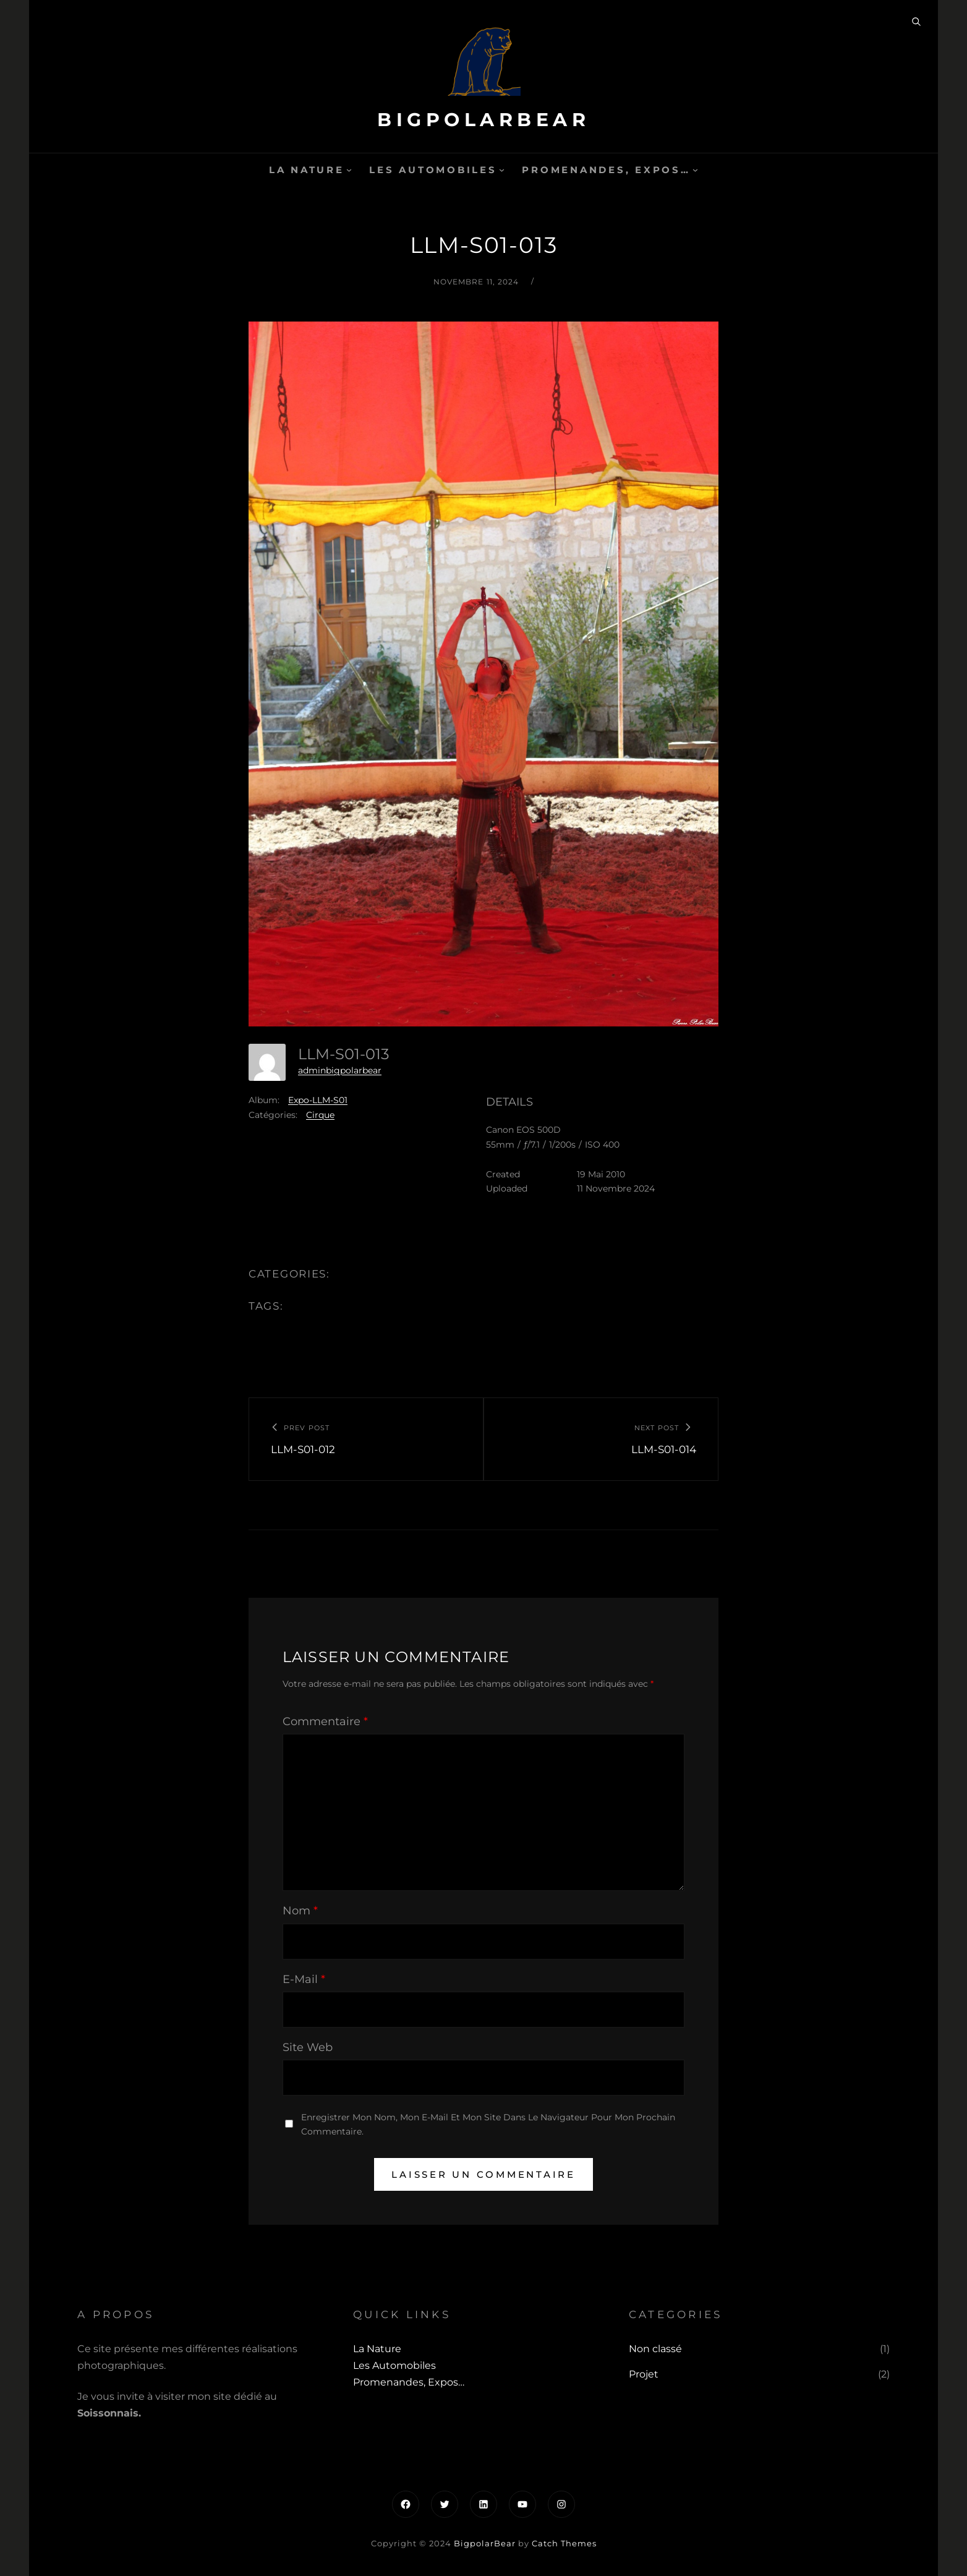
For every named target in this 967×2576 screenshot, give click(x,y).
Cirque (320, 1114)
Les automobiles (432, 170)
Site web (308, 2047)
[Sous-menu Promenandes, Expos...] (695, 170)
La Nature (306, 170)
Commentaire (325, 1721)
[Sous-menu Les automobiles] (502, 170)
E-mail (304, 1979)
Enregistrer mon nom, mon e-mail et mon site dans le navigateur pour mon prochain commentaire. (488, 2124)
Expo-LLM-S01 (317, 1100)
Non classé (655, 2349)
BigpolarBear (483, 119)
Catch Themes (564, 2543)
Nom (300, 1910)
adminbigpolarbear (339, 1070)
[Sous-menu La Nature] (349, 170)
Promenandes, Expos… (606, 170)
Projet (643, 2374)
